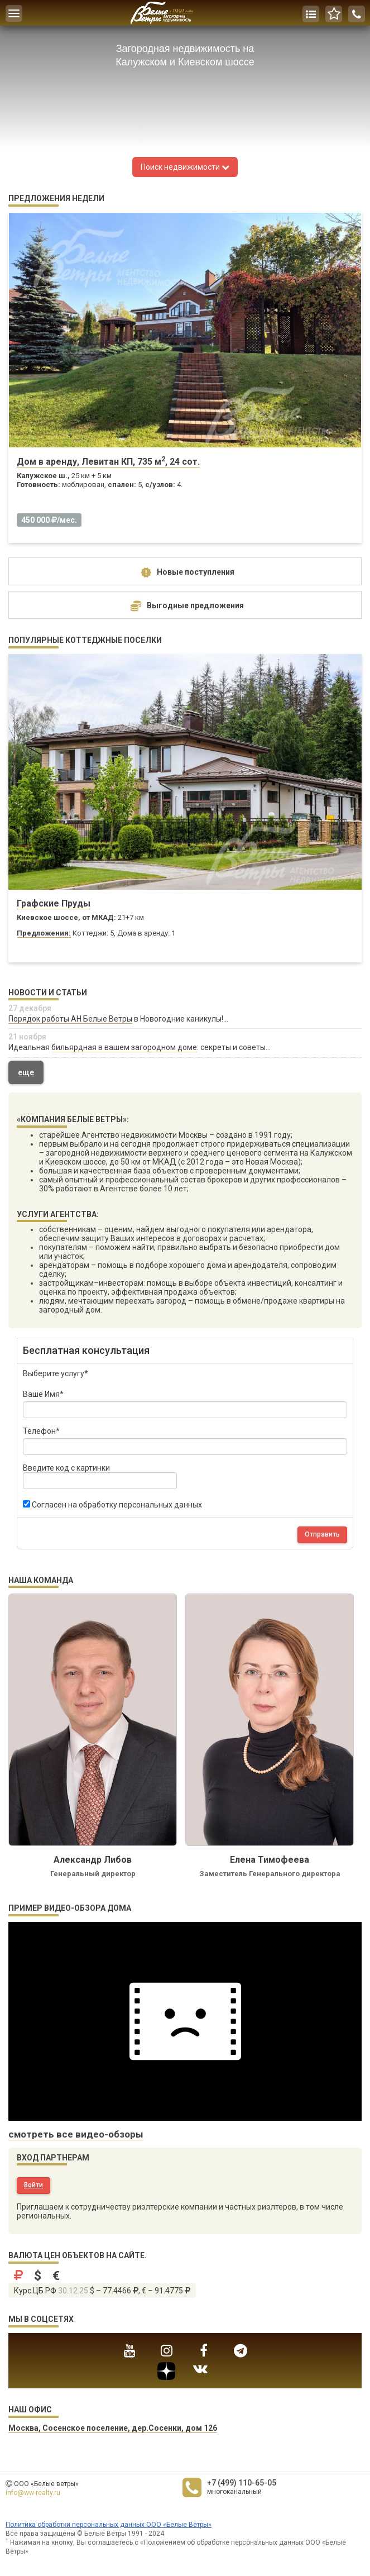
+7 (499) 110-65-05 (241, 2482)
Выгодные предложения (185, 606)
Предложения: (44, 933)
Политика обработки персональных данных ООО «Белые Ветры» (109, 2525)
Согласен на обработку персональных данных (112, 1504)
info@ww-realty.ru (33, 2493)
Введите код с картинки (100, 1476)
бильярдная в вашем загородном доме (124, 1047)
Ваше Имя (43, 1394)
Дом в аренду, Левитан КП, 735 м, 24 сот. (108, 461)
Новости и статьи (47, 992)
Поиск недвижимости (185, 167)
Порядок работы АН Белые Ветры (70, 1018)
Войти (33, 2185)
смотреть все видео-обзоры (75, 2134)
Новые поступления (185, 572)
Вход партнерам (53, 2157)
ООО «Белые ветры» (46, 2484)
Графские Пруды (53, 903)
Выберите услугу (55, 1373)
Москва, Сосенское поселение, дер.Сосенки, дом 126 (112, 2428)
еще (26, 1072)
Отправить (322, 1534)
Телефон (41, 1431)
